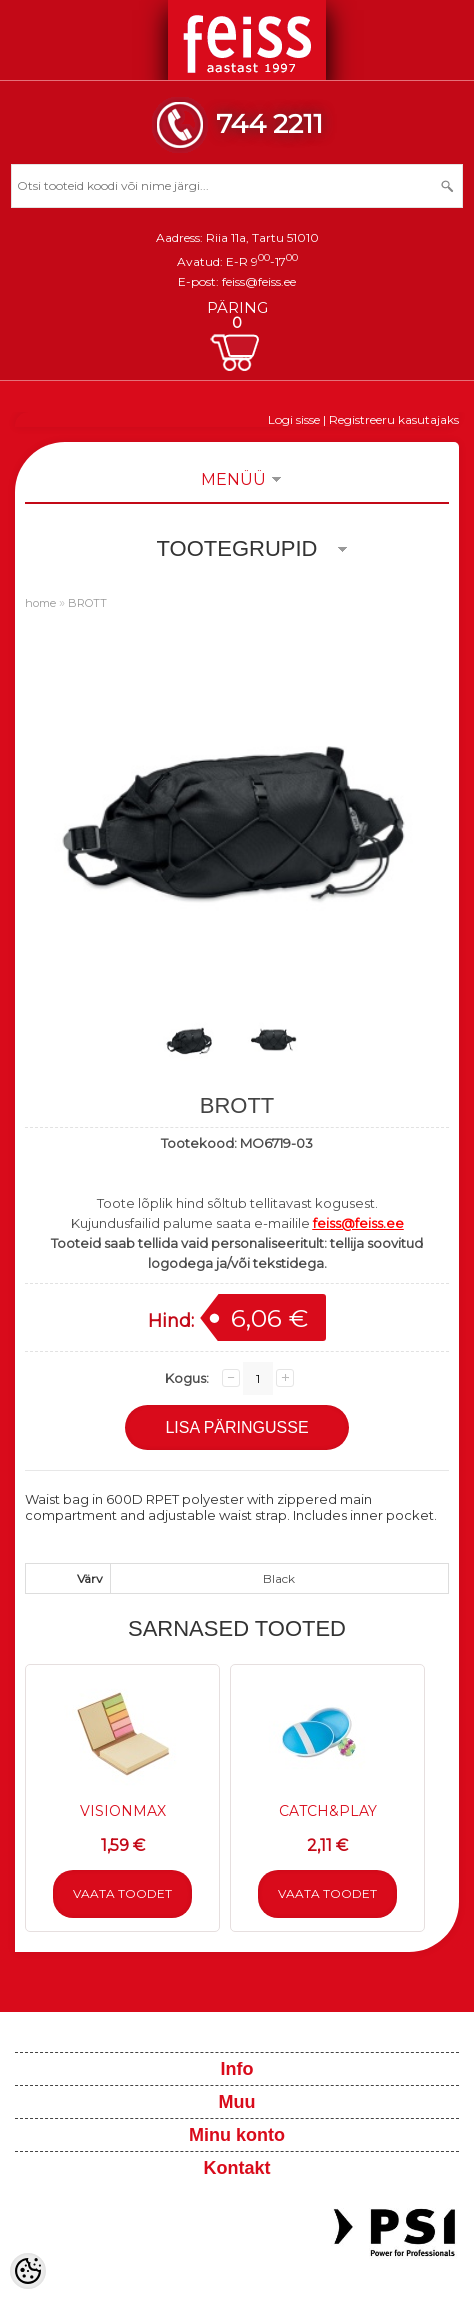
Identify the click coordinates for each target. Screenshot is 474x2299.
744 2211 (269, 123)
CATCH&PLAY (328, 1811)
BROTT (87, 603)
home (40, 603)
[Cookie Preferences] (28, 2271)
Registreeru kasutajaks (394, 419)
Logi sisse (294, 419)
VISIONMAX (123, 1811)
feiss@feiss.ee (259, 281)
